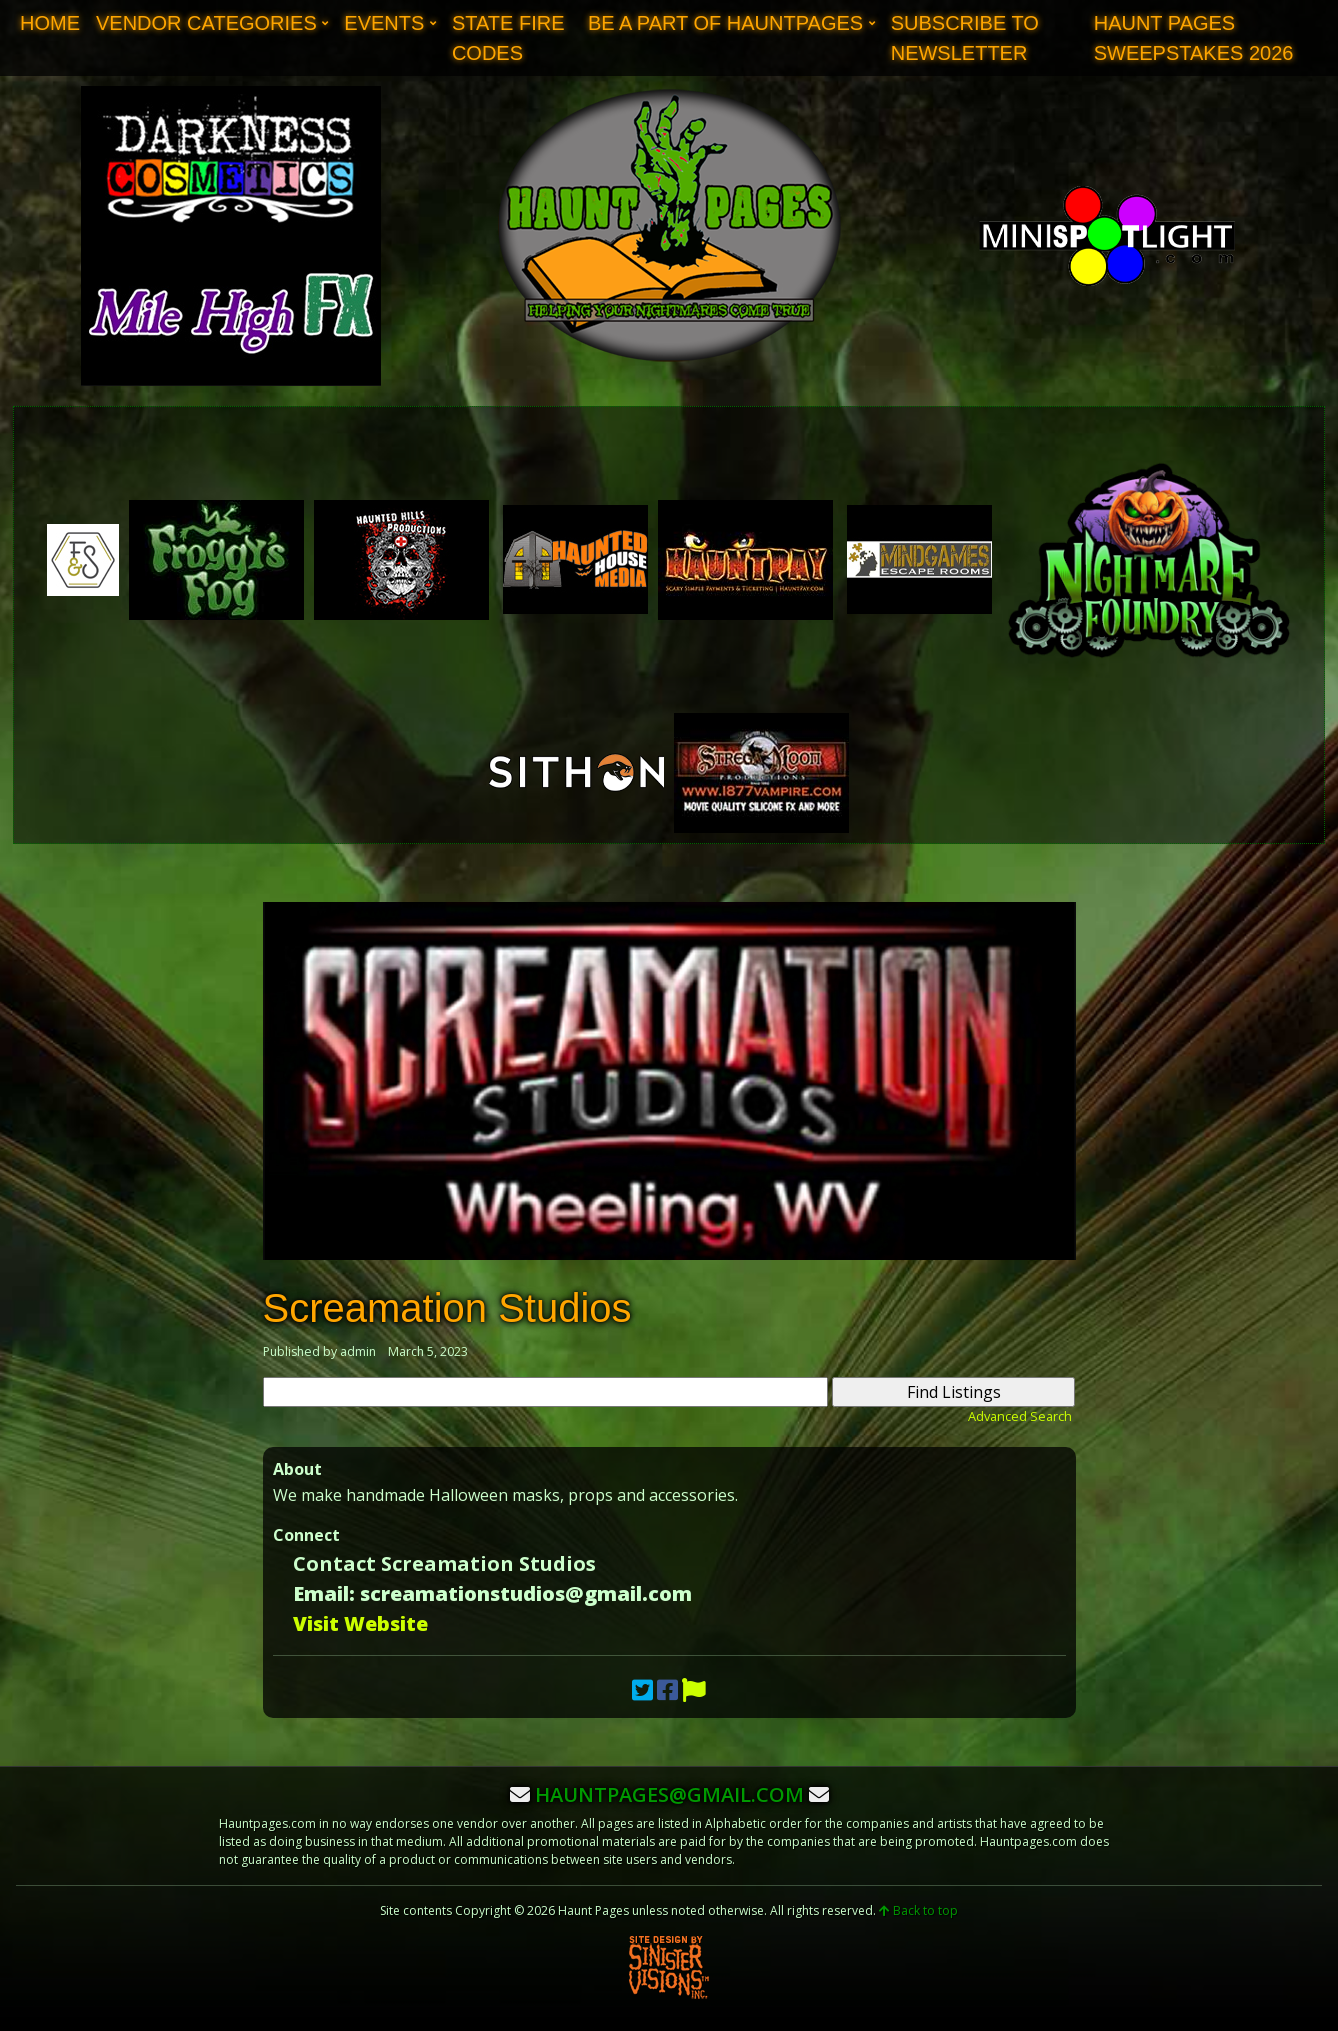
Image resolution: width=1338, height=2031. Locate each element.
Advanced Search (1020, 1416)
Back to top (918, 1910)
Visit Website (360, 1623)
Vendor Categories (206, 23)
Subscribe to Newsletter (965, 38)
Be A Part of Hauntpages (725, 23)
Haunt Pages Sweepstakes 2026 (1194, 38)
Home (50, 23)
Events (384, 23)
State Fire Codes (508, 38)
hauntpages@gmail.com (669, 1794)
